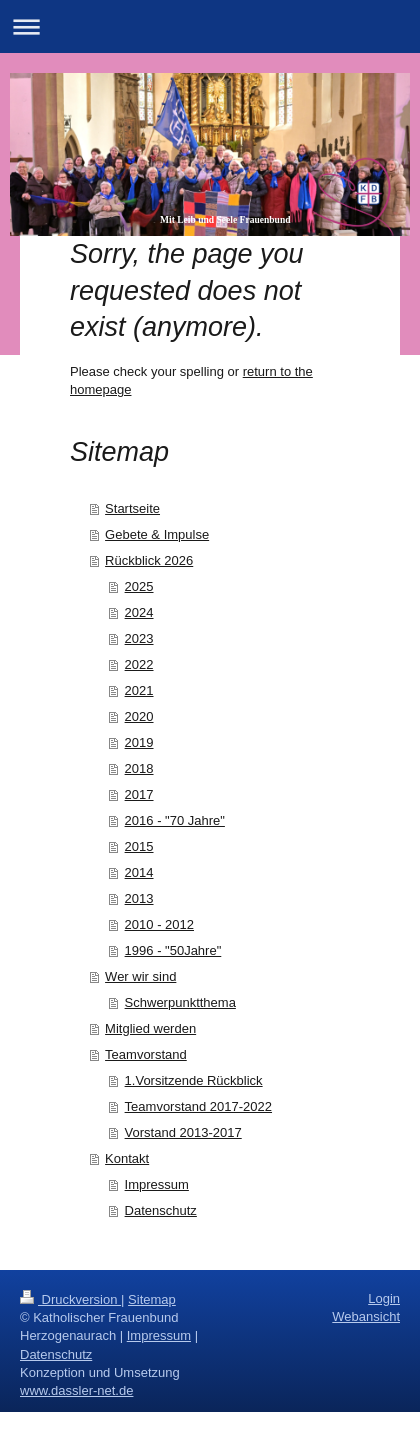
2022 (139, 664)
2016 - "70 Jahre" (175, 820)
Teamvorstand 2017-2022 (198, 1106)
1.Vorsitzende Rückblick (194, 1080)
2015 (139, 846)
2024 (139, 612)
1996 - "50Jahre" (173, 950)
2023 (139, 638)
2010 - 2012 (159, 924)
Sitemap (152, 1299)
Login (384, 1298)
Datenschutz (161, 1210)
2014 (139, 872)
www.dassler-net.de (76, 1390)
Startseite (132, 508)
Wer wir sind (140, 976)
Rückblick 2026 (149, 560)
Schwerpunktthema (180, 1002)
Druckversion (70, 1299)
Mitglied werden (150, 1028)
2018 (139, 768)
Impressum (157, 1184)
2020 (139, 716)
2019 (139, 742)
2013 (139, 898)
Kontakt (127, 1158)
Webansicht (366, 1316)
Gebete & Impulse (157, 534)
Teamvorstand (146, 1054)
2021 (139, 690)
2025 (139, 586)
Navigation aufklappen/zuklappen (210, 26)
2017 (139, 794)
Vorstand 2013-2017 (183, 1132)
